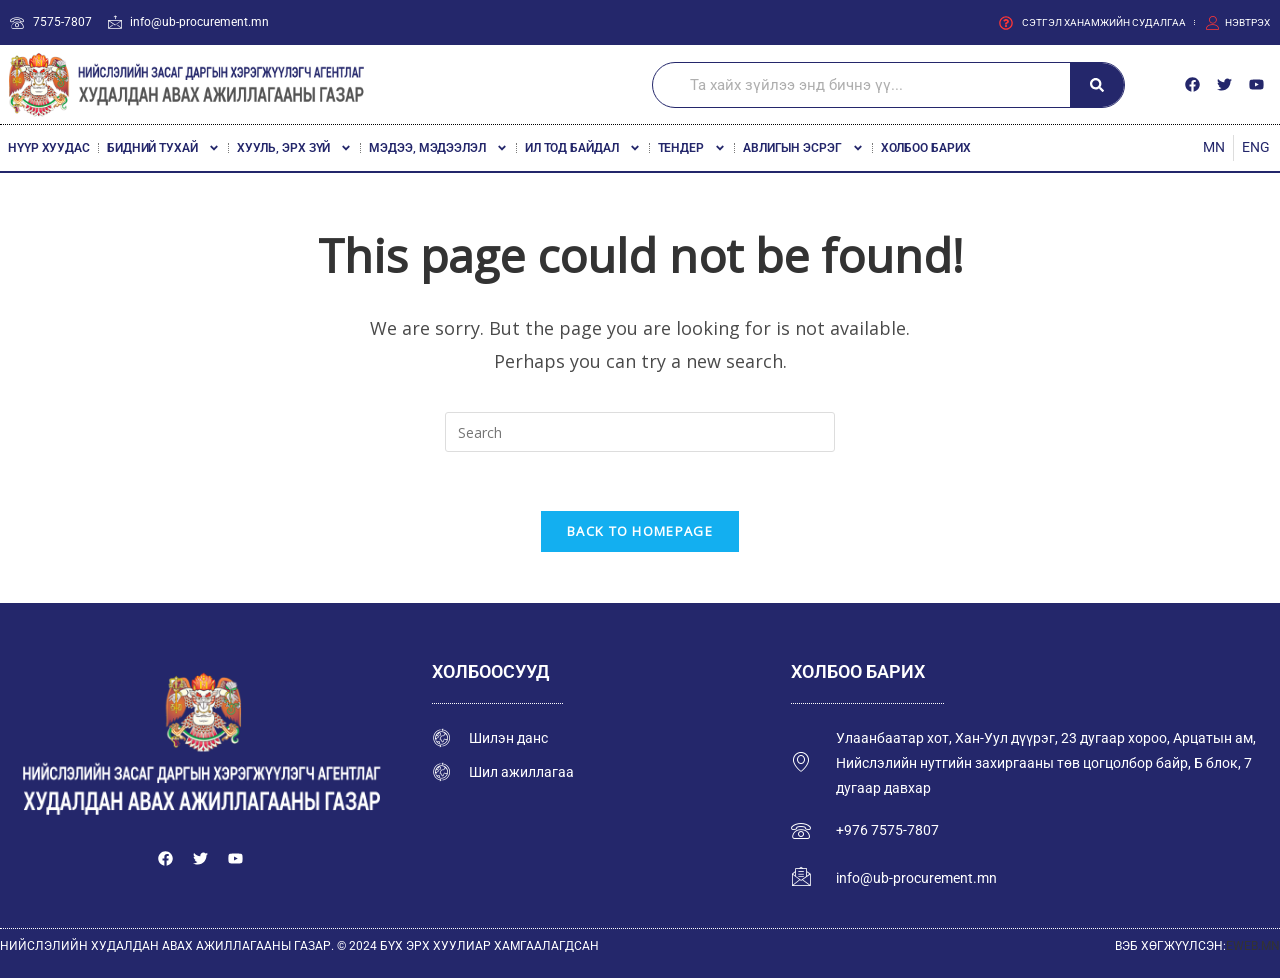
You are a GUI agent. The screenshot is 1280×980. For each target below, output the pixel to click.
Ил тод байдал (583, 148)
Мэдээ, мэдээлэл (438, 148)
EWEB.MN (1253, 949)
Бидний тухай (163, 148)
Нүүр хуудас (49, 148)
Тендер (692, 148)
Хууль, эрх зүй (295, 148)
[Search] (1097, 85)
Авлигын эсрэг (803, 148)
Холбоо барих (926, 148)
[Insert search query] (640, 432)
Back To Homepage (640, 533)
